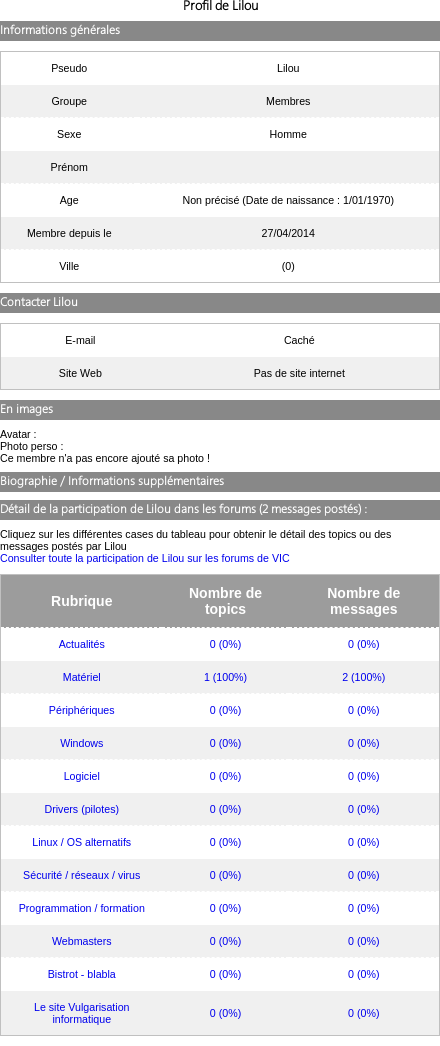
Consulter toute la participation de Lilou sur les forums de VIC (145, 558)
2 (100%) (363, 677)
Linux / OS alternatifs (81, 842)
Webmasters (82, 941)
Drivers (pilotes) (81, 809)
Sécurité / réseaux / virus (81, 875)
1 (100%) (225, 677)
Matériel (82, 677)
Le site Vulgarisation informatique (82, 1013)
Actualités (82, 644)
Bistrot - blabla (82, 974)
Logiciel (82, 776)
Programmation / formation (82, 908)
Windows (81, 743)
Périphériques (82, 710)
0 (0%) (225, 644)
